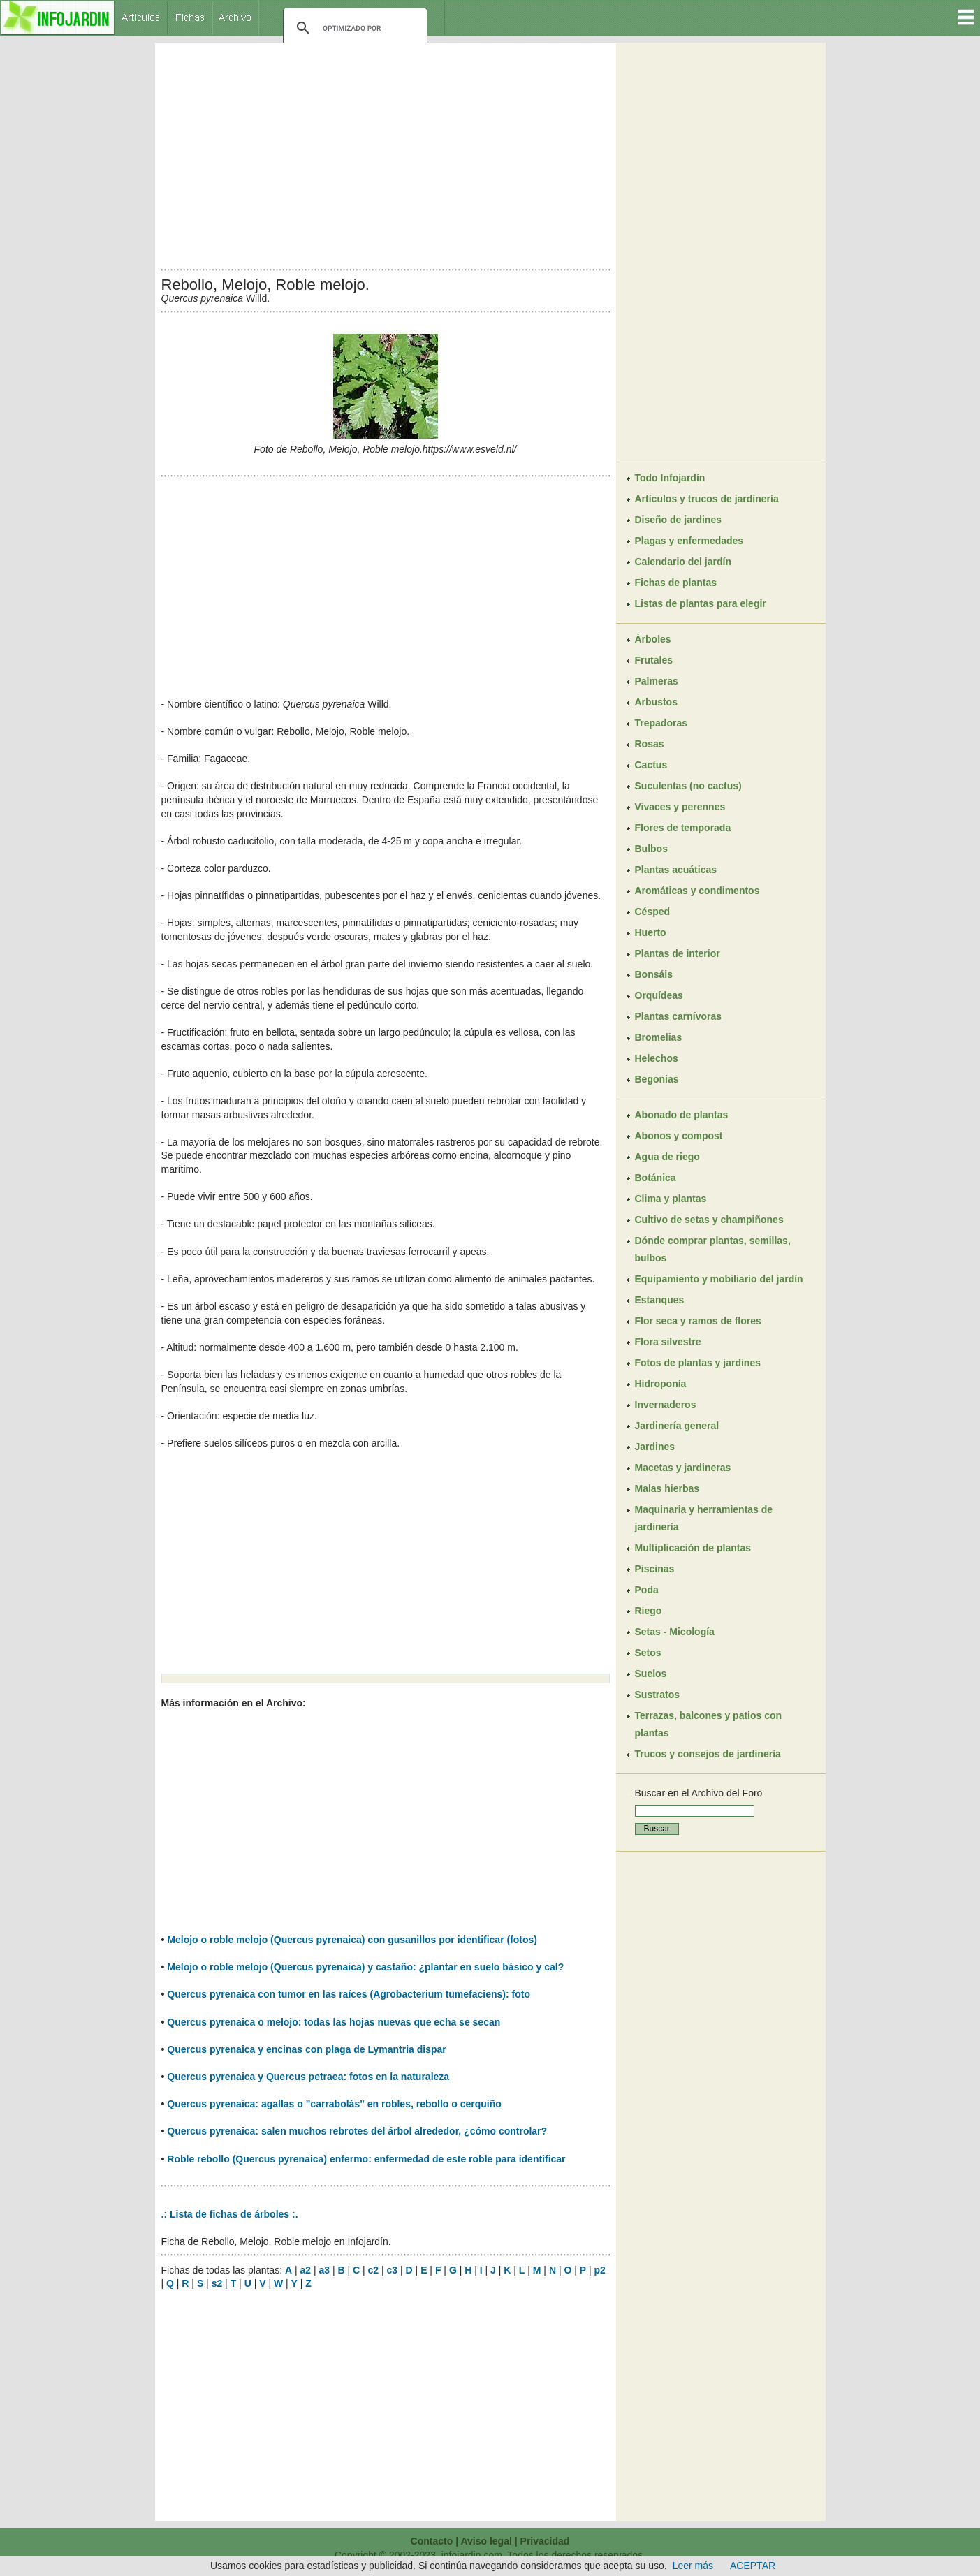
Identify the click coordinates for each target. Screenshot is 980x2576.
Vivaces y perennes (680, 806)
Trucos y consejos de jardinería (708, 1753)
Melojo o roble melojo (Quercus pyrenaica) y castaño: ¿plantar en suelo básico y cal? (365, 1967)
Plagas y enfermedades (689, 540)
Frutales (654, 660)
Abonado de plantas (682, 1114)
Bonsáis (654, 974)
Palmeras (656, 681)
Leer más (693, 2565)
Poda (647, 1589)
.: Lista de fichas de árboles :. (229, 2214)
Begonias (657, 1079)
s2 (217, 2283)
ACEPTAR (752, 2565)
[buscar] (353, 28)
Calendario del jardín (683, 561)
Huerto (650, 932)
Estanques (660, 1299)
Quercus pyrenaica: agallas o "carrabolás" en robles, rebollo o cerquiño (334, 2103)
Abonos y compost (679, 1135)
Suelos (651, 1673)
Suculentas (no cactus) (688, 785)
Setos (648, 1652)
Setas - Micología (675, 1631)
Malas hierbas (667, 1488)
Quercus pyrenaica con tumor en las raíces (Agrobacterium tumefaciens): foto (348, 1994)
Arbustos (656, 702)
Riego (648, 1610)
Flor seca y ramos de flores (698, 1320)
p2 (600, 2270)
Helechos (656, 1058)
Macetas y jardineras (683, 1467)
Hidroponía (661, 1383)
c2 (373, 2270)
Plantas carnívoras (678, 1016)
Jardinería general (677, 1425)
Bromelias (658, 1037)
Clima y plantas (671, 1198)
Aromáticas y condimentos (697, 890)
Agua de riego (667, 1156)
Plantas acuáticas (676, 869)
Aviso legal (485, 2541)
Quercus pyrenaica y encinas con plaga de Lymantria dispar (306, 2049)
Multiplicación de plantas (693, 1547)
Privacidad (545, 2541)
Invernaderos (665, 1404)
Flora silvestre (668, 1341)
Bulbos (651, 848)
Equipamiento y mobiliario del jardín (719, 1279)
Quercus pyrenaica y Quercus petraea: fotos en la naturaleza (308, 2076)
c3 (392, 2270)
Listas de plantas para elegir (700, 603)
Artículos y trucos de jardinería (707, 498)
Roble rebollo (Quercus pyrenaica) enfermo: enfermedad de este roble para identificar (366, 2159)
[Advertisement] (385, 152)
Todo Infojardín (670, 477)
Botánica (655, 1177)
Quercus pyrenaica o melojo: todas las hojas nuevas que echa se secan (333, 2022)
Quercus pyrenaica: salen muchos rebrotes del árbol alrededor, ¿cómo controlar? (357, 2131)
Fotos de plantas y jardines (698, 1362)
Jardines (655, 1446)
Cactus (651, 764)
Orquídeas (659, 995)
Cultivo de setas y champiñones (709, 1219)
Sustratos (657, 1694)
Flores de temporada (683, 827)
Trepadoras (661, 723)
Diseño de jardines (678, 519)
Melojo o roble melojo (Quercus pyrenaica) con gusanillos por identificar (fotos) (352, 1939)
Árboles (653, 639)
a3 (324, 2270)
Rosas (649, 743)
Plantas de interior (677, 953)
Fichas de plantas (676, 582)
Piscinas (655, 1568)
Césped (653, 911)
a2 (305, 2270)
